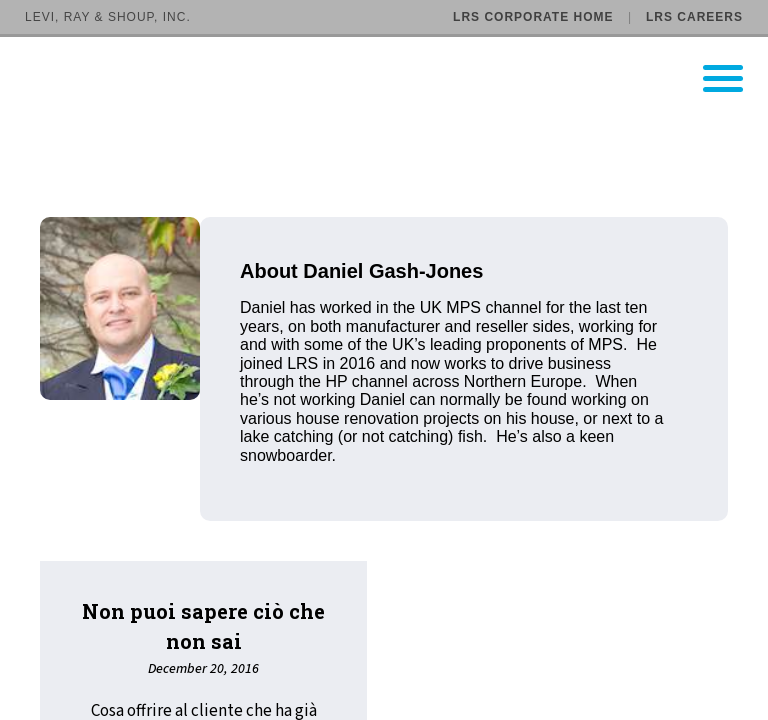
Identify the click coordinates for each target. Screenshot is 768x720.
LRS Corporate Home (533, 17)
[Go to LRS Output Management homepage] (396, 78)
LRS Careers (694, 17)
